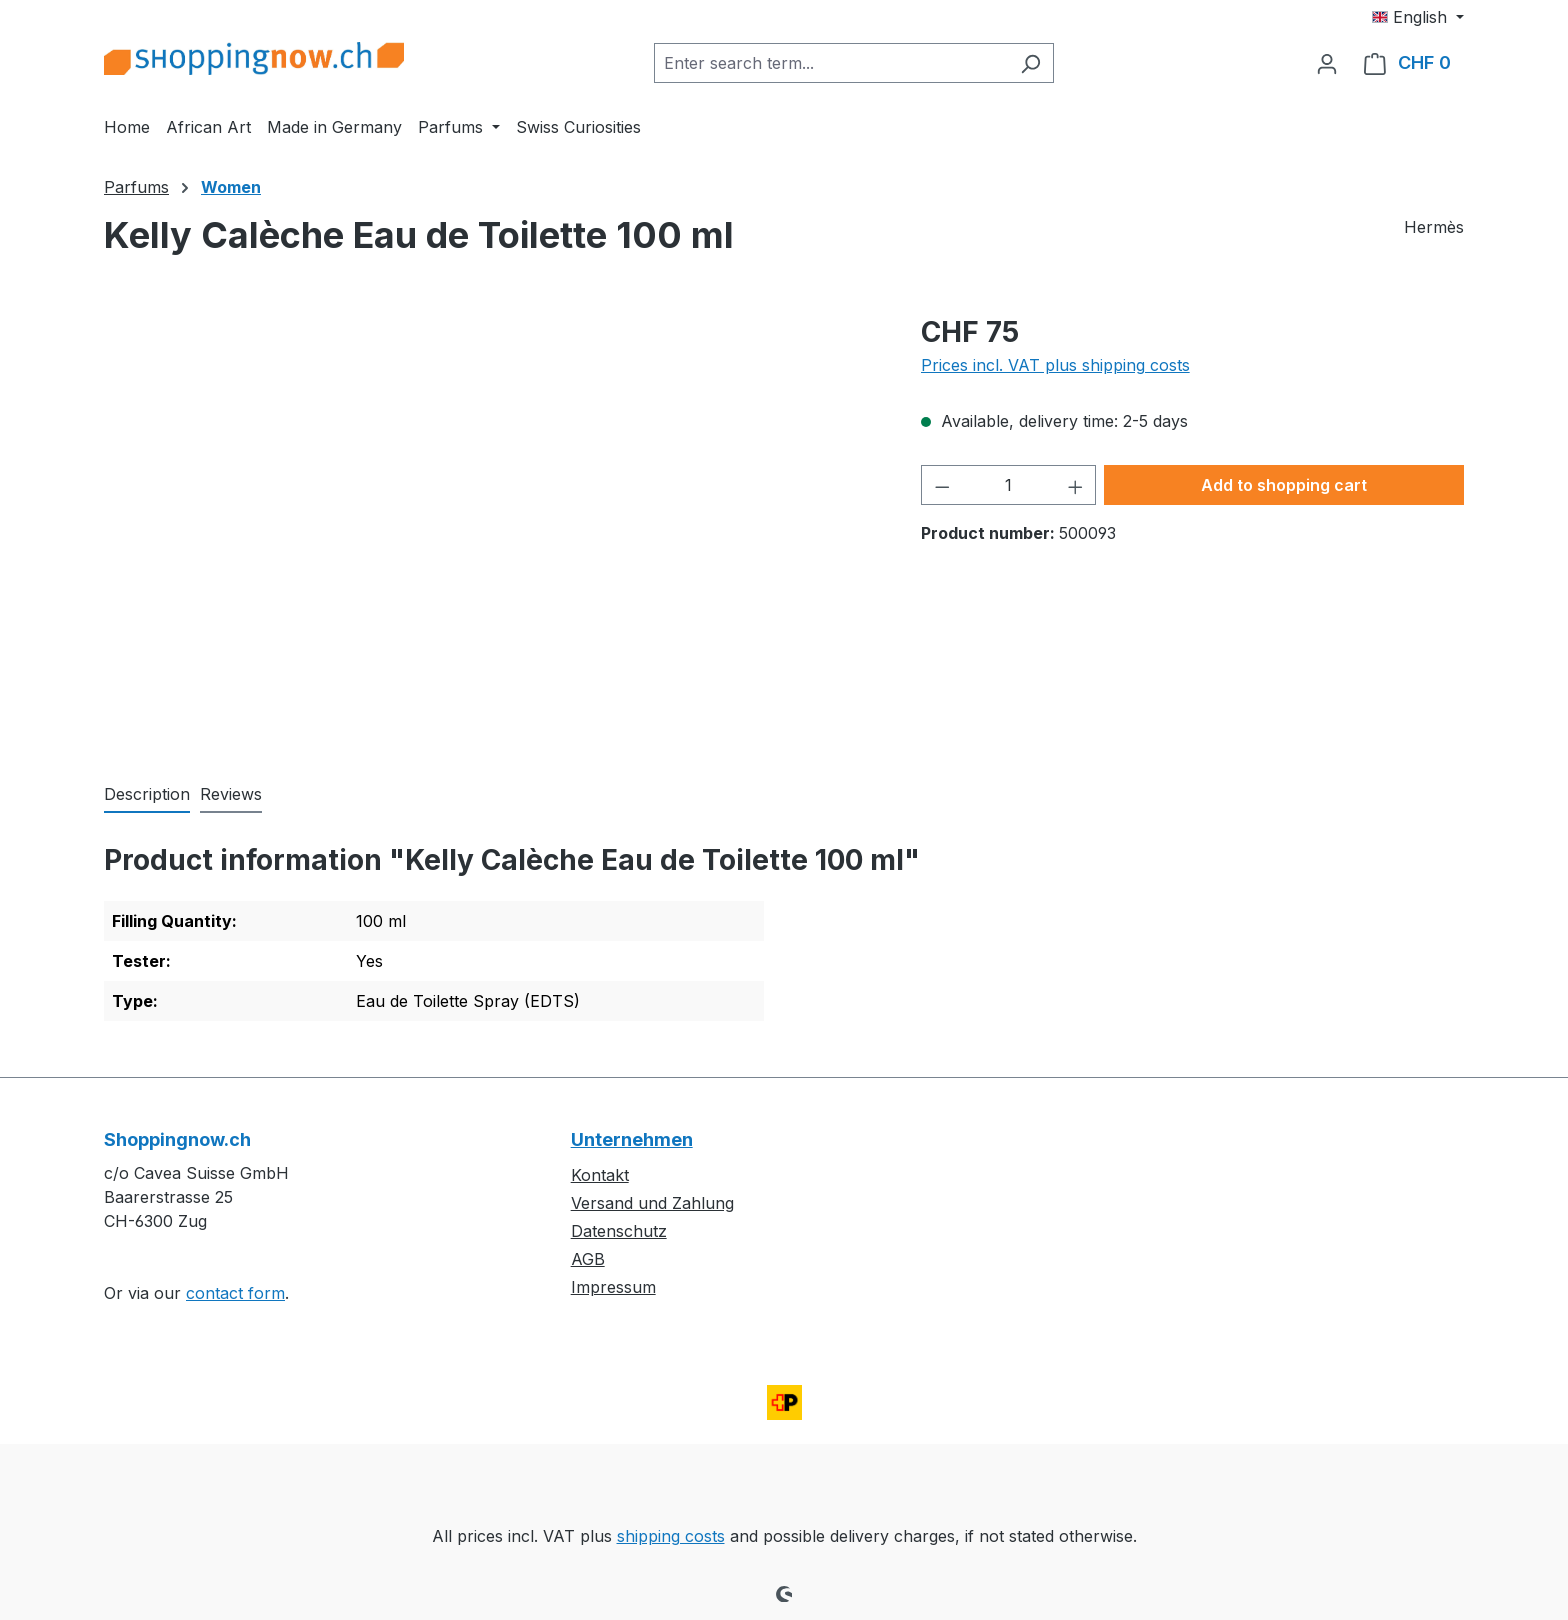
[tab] (147, 795)
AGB (588, 1259)
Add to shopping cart (1284, 485)
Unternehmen (632, 1139)
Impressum (613, 1287)
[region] (492, 526)
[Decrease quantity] (942, 485)
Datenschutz (619, 1231)
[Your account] (1327, 63)
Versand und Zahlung (652, 1203)
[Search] (1030, 63)
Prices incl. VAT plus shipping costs (1055, 365)
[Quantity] (1008, 485)
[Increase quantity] (1076, 485)
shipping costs (671, 1536)
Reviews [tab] (231, 794)
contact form (235, 1293)
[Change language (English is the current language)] (1418, 17)
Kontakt (600, 1175)
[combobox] (831, 63)
